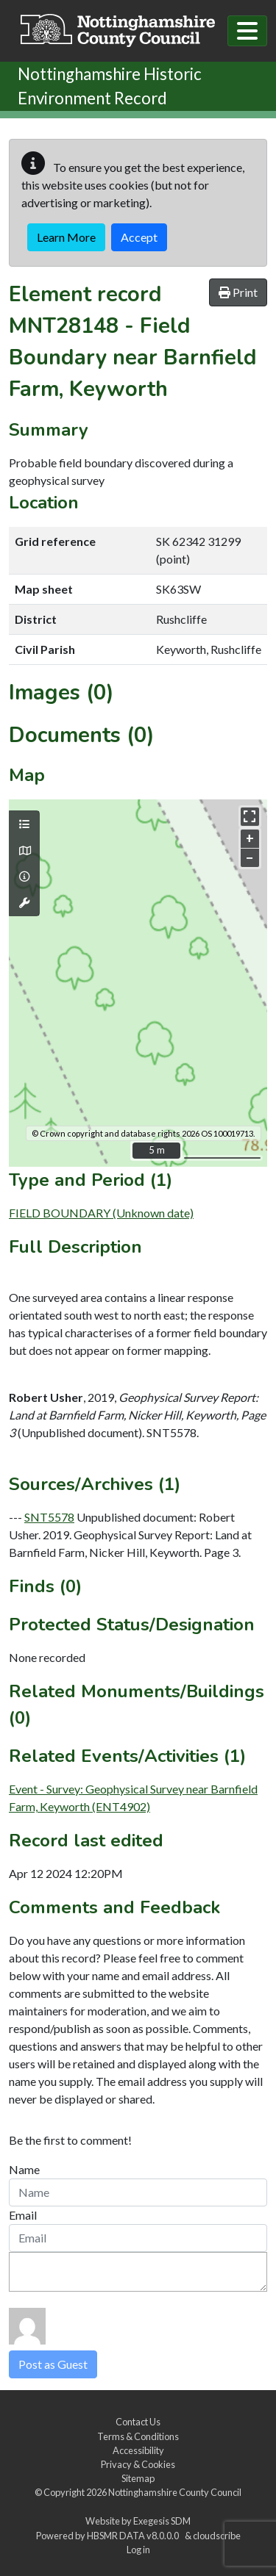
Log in (138, 2549)
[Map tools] (24, 903)
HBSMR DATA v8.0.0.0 (134, 2535)
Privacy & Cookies (138, 2464)
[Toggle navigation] (247, 30)
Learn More (66, 237)
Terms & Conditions (138, 2436)
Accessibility (138, 2450)
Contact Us (138, 2422)
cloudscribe (217, 2535)
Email (23, 2215)
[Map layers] (24, 824)
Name (24, 2169)
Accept (139, 237)
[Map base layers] (24, 851)
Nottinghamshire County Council (174, 2492)
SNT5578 (49, 1517)
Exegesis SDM (162, 2521)
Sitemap (138, 2478)
